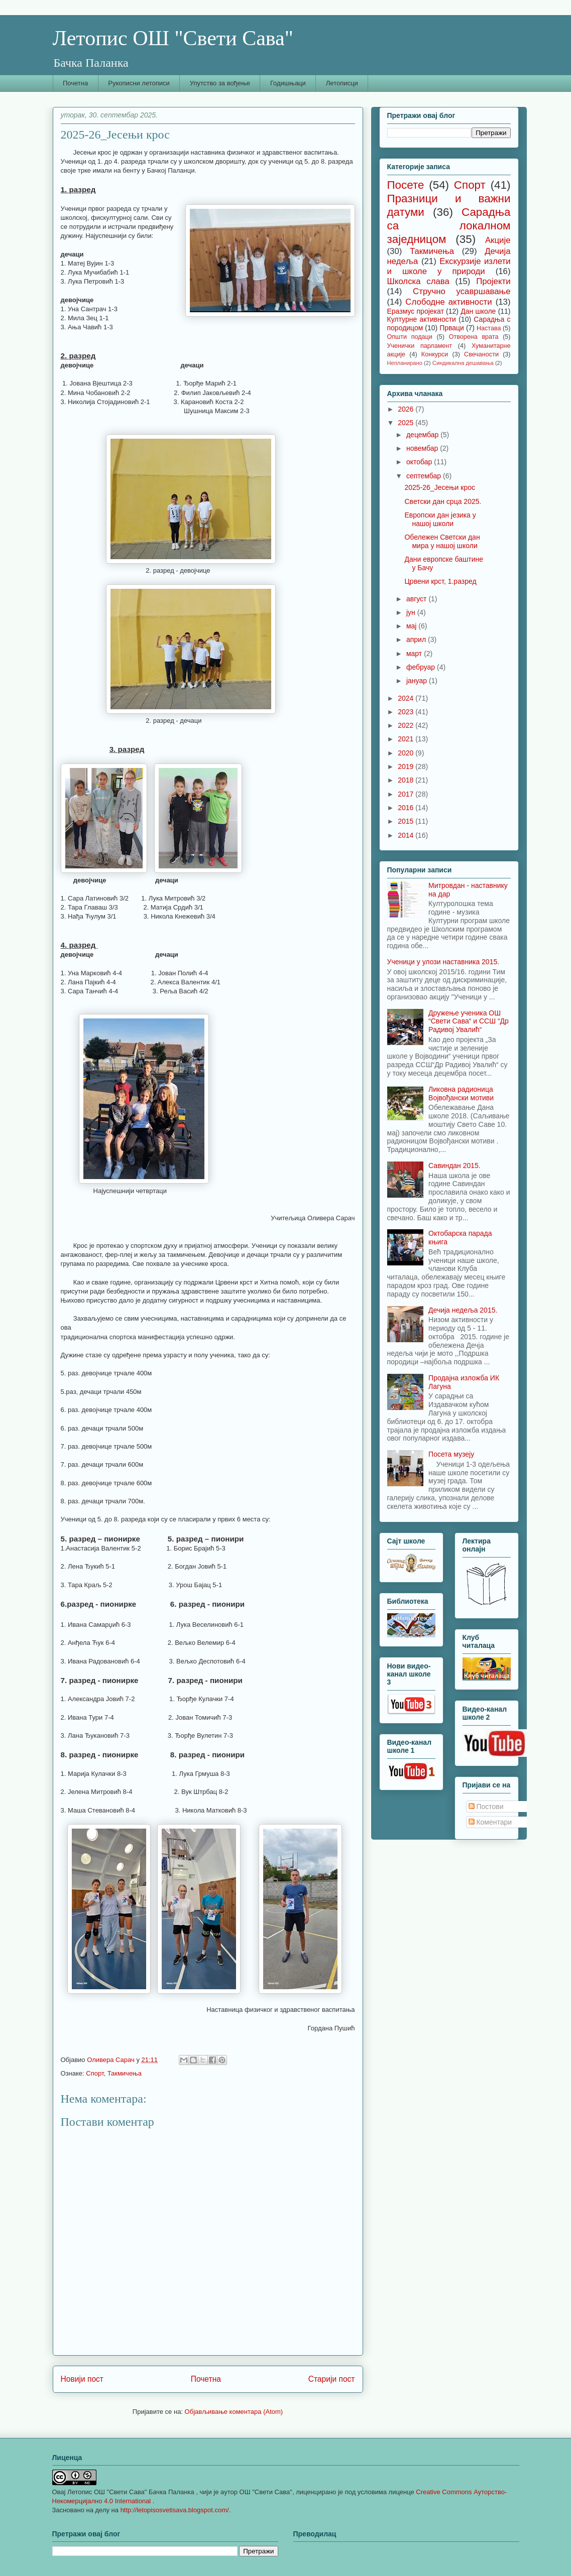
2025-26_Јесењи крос (439, 487)
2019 (406, 766)
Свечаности (481, 354)
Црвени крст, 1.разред (440, 581)
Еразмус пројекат (415, 311)
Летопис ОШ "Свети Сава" (173, 38)
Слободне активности (448, 302)
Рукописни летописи (139, 83)
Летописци (342, 83)
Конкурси (434, 354)
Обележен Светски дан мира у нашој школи (442, 541)
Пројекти (493, 281)
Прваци (451, 328)
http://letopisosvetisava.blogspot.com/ (175, 2510)
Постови (486, 1806)
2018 (406, 780)
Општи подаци (409, 336)
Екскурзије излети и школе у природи (449, 266)
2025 (406, 423)
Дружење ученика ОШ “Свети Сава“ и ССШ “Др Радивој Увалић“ (468, 1021)
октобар (420, 462)
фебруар (421, 667)
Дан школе (478, 311)
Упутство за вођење (220, 83)
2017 (406, 794)
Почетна (75, 83)
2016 (406, 808)
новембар (423, 448)
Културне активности (421, 319)
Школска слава (418, 281)
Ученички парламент (419, 345)
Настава (489, 328)
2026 (406, 409)
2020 (406, 753)
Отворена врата (474, 336)
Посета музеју (451, 1454)
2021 (406, 739)
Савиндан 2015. (454, 1166)
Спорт (94, 2073)
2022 (406, 725)
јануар (417, 681)
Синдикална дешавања (463, 363)
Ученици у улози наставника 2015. (443, 962)
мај (412, 626)
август (417, 599)
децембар (423, 435)
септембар (424, 476)
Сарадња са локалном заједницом (449, 225)
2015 (406, 821)
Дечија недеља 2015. (462, 1310)
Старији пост (331, 2379)
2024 (406, 698)
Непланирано (404, 363)
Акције (498, 240)
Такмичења (124, 2073)
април (417, 639)
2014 (406, 835)
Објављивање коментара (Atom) (234, 2411)
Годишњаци (288, 83)
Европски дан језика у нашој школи (440, 519)
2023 (406, 712)
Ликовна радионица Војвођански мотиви (461, 1093)
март (415, 654)
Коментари (490, 1822)
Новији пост (82, 2379)
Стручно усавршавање (461, 291)
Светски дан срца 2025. (442, 501)
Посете (405, 185)
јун (411, 612)
